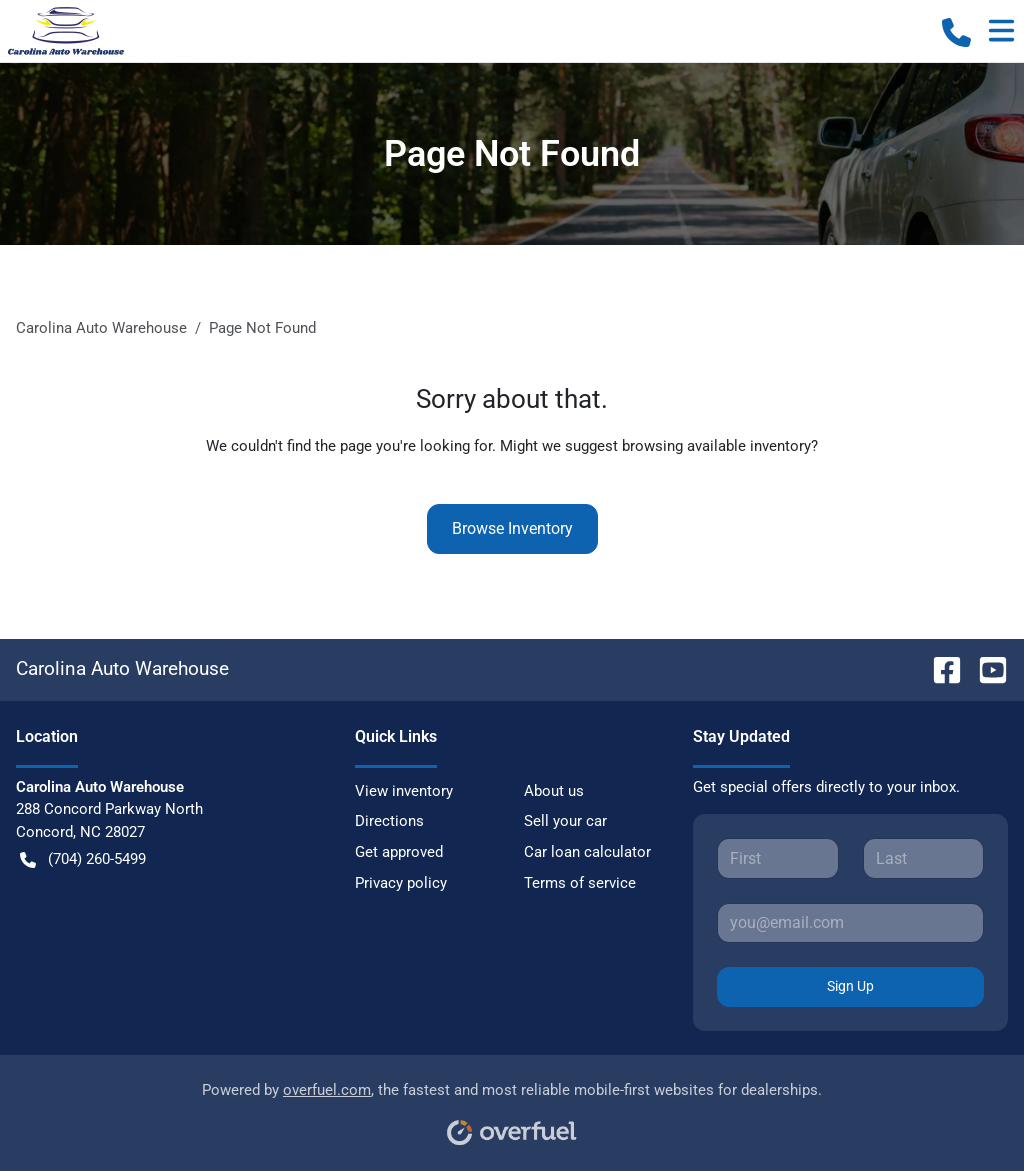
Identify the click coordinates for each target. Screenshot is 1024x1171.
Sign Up (850, 986)
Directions (389, 821)
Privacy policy (401, 883)
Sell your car (565, 821)
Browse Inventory (512, 528)
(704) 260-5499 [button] (83, 859)
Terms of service (580, 883)
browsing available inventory (716, 446)
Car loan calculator (587, 852)
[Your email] (850, 923)
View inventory (404, 791)
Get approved (399, 852)
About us (554, 791)
